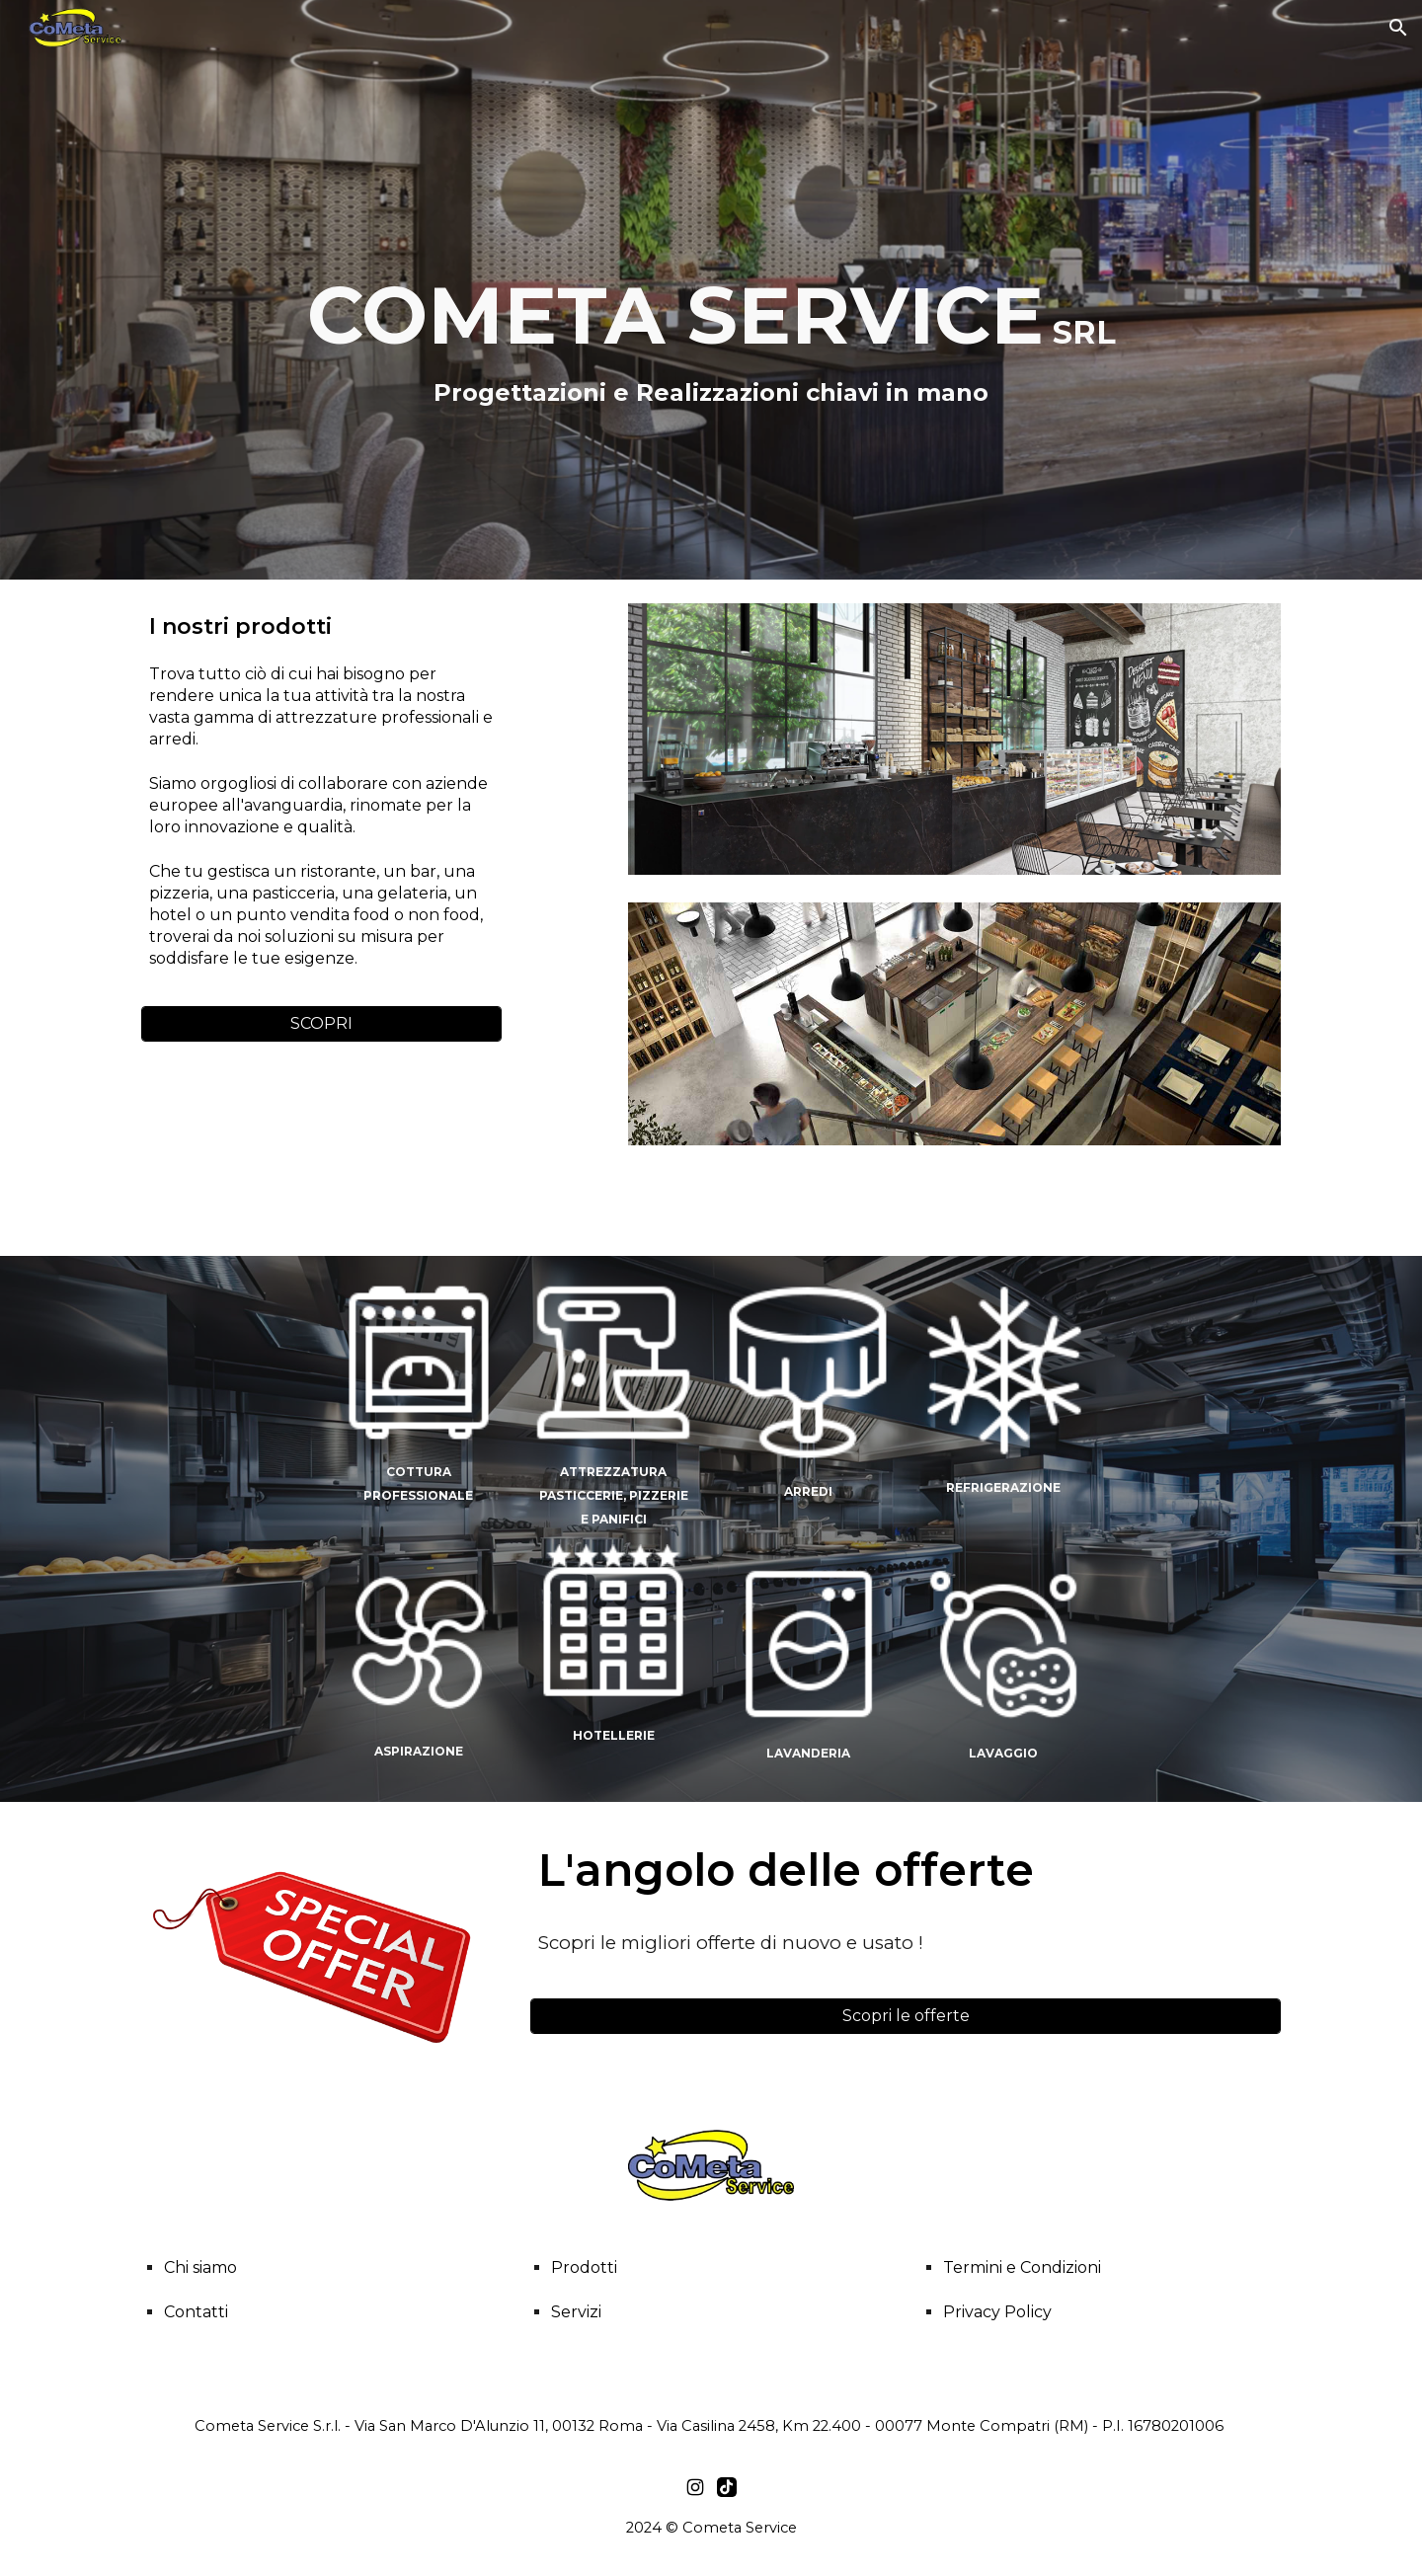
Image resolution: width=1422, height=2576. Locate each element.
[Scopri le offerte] (905, 2016)
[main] (711, 303)
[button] (1398, 27)
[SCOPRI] (321, 1023)
